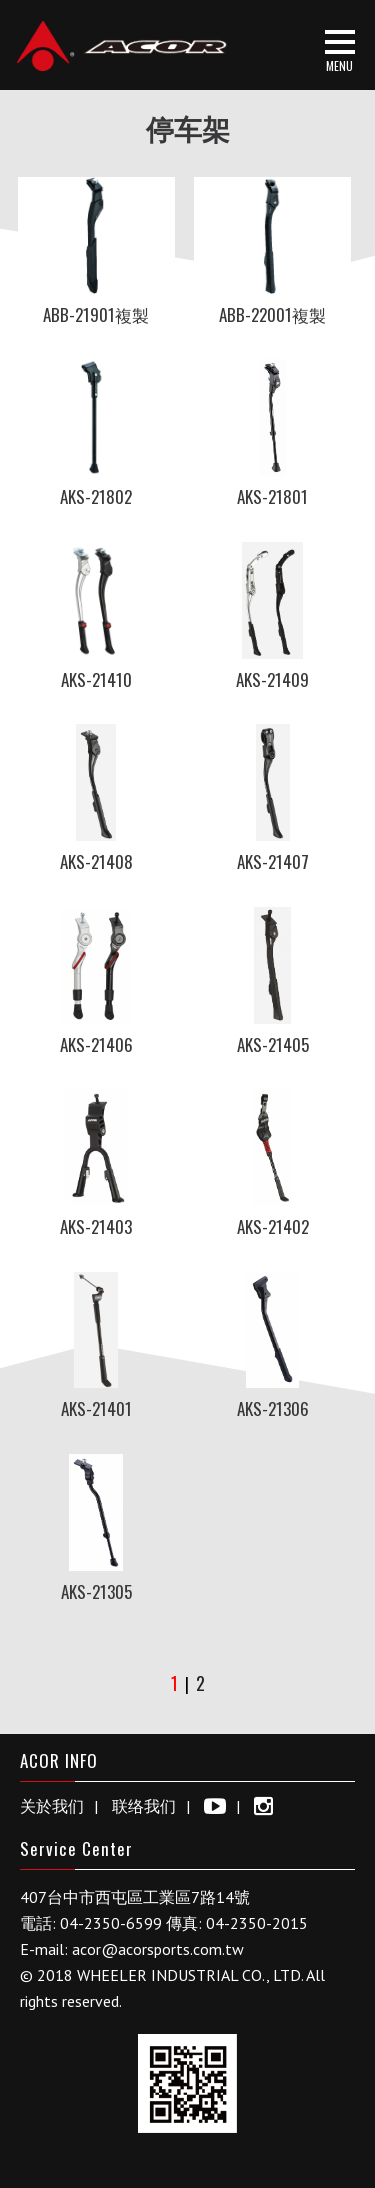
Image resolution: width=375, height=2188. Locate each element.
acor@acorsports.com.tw (158, 1949)
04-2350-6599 (111, 1923)
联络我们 (144, 1806)
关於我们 (52, 1806)
